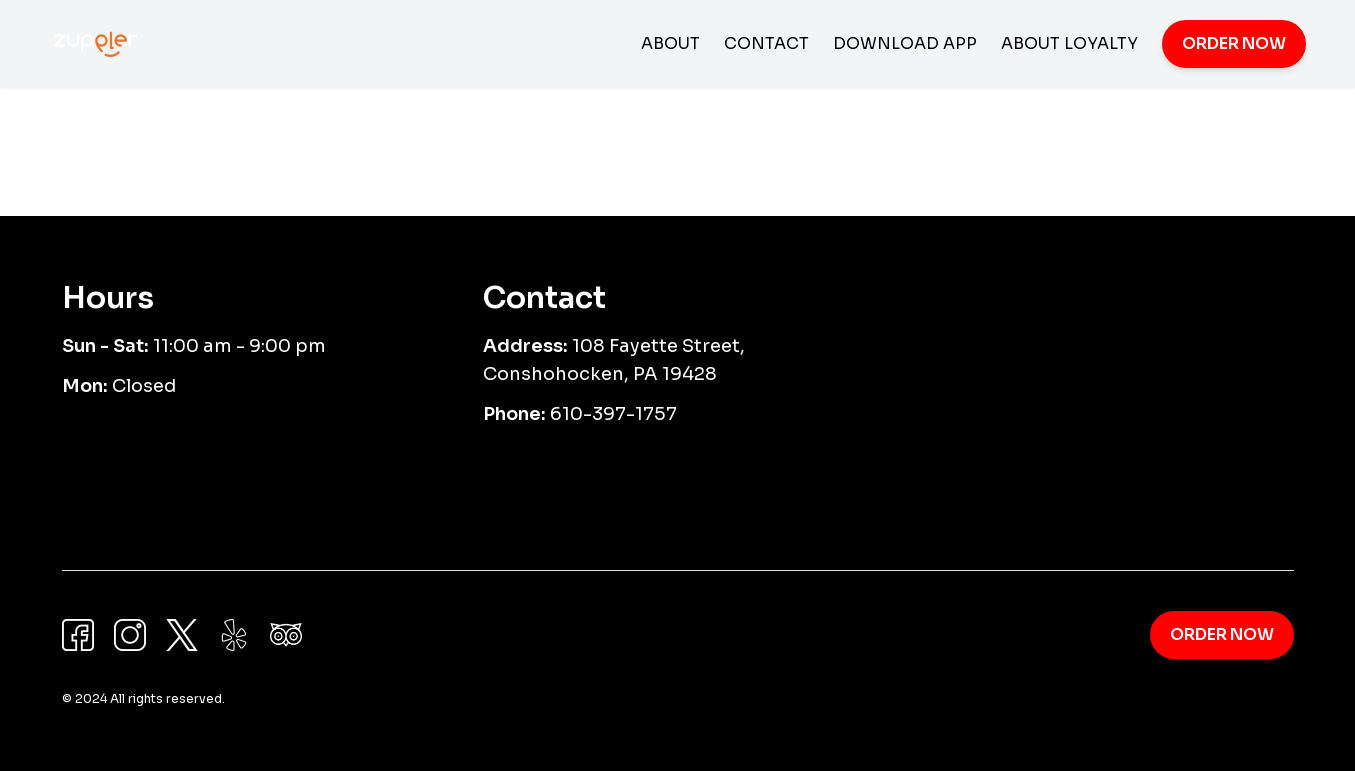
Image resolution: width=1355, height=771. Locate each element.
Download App (905, 43)
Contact (766, 43)
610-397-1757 (613, 414)
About (670, 43)
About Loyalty (1069, 43)
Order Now (1234, 43)
